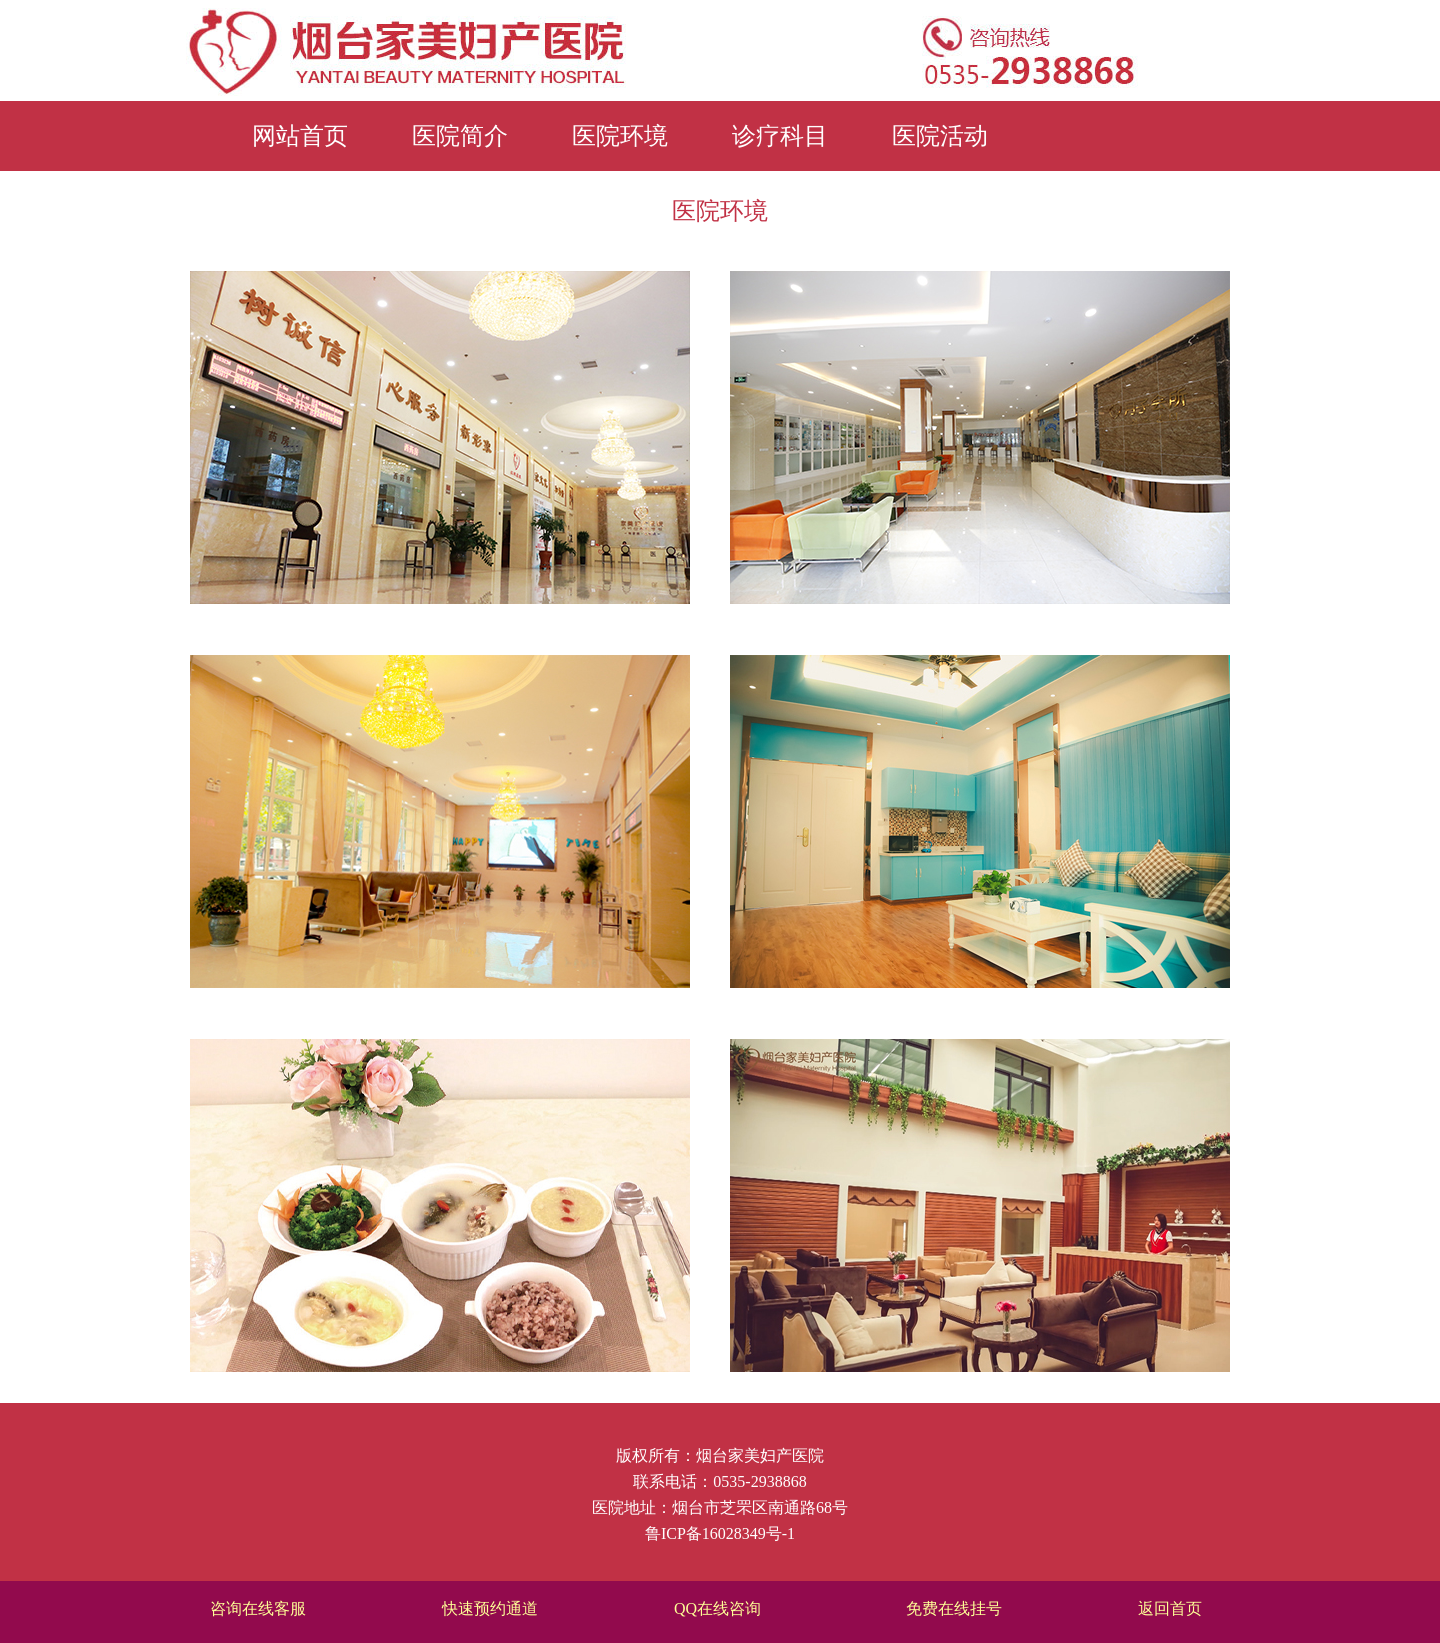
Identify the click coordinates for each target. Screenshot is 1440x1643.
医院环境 (620, 136)
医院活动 (940, 136)
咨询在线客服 (258, 1608)
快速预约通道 (490, 1608)
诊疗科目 (780, 136)
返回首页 (1170, 1608)
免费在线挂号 (954, 1608)
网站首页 (300, 136)
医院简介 (460, 136)
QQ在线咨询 (717, 1608)
